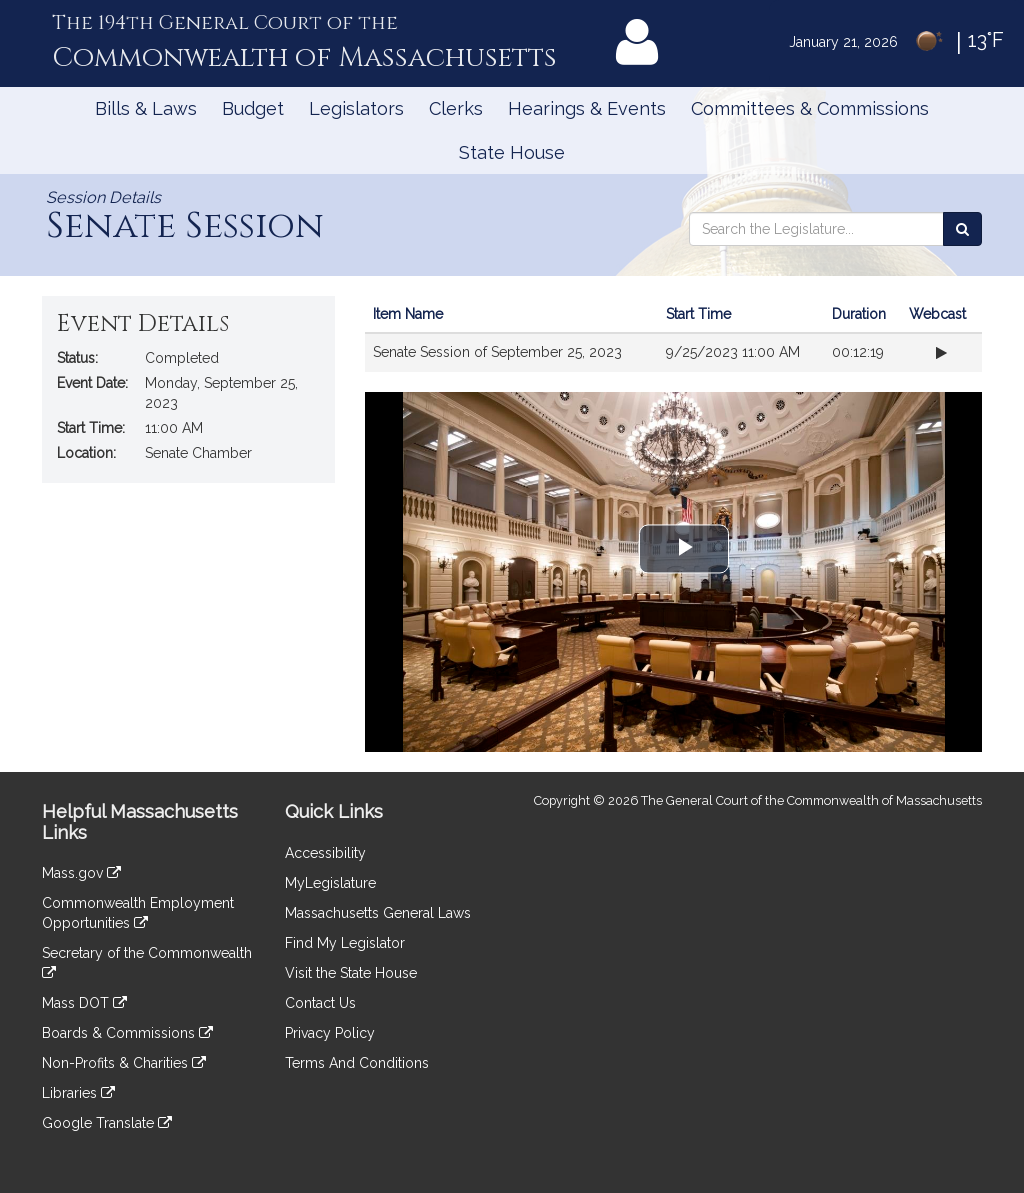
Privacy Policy (330, 1033)
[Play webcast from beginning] (941, 353)
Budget (253, 108)
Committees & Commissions (810, 108)
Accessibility (325, 853)
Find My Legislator (345, 943)
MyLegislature (330, 883)
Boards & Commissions (127, 1033)
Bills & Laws (146, 108)
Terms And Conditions (357, 1063)
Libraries (78, 1093)
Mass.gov (81, 873)
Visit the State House (351, 973)
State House (512, 152)
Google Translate (107, 1123)
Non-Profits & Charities (124, 1063)
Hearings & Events (587, 108)
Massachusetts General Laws (378, 913)
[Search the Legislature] (962, 229)
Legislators (356, 108)
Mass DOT (84, 1003)
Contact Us (320, 1003)
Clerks (456, 108)
